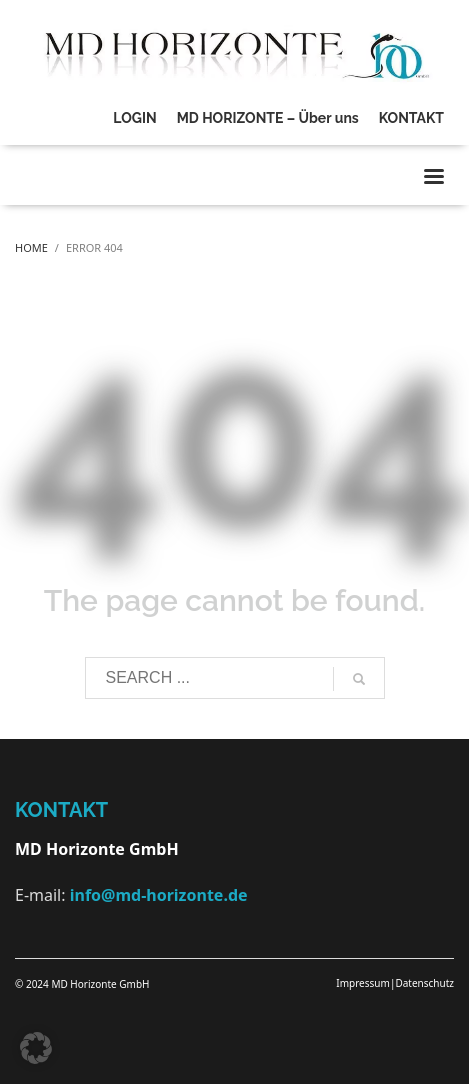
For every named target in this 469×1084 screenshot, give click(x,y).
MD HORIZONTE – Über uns (268, 118)
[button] (36, 1048)
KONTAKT (411, 118)
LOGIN (134, 118)
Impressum (363, 983)
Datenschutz (424, 983)
